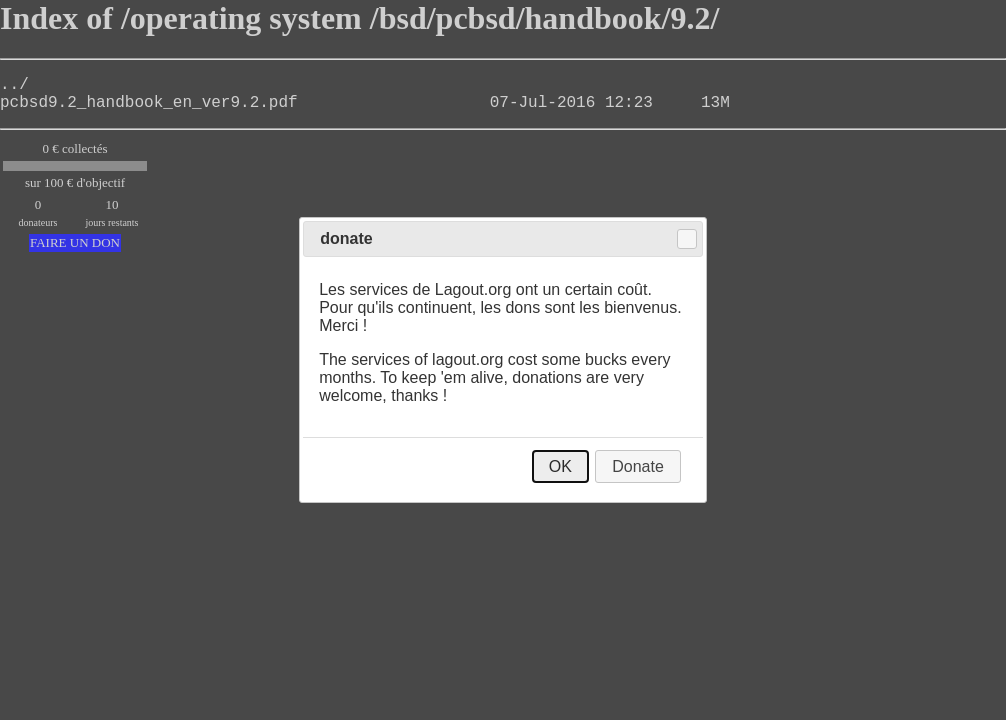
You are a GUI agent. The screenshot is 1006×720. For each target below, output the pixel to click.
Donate (638, 466)
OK (560, 466)
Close (687, 239)
